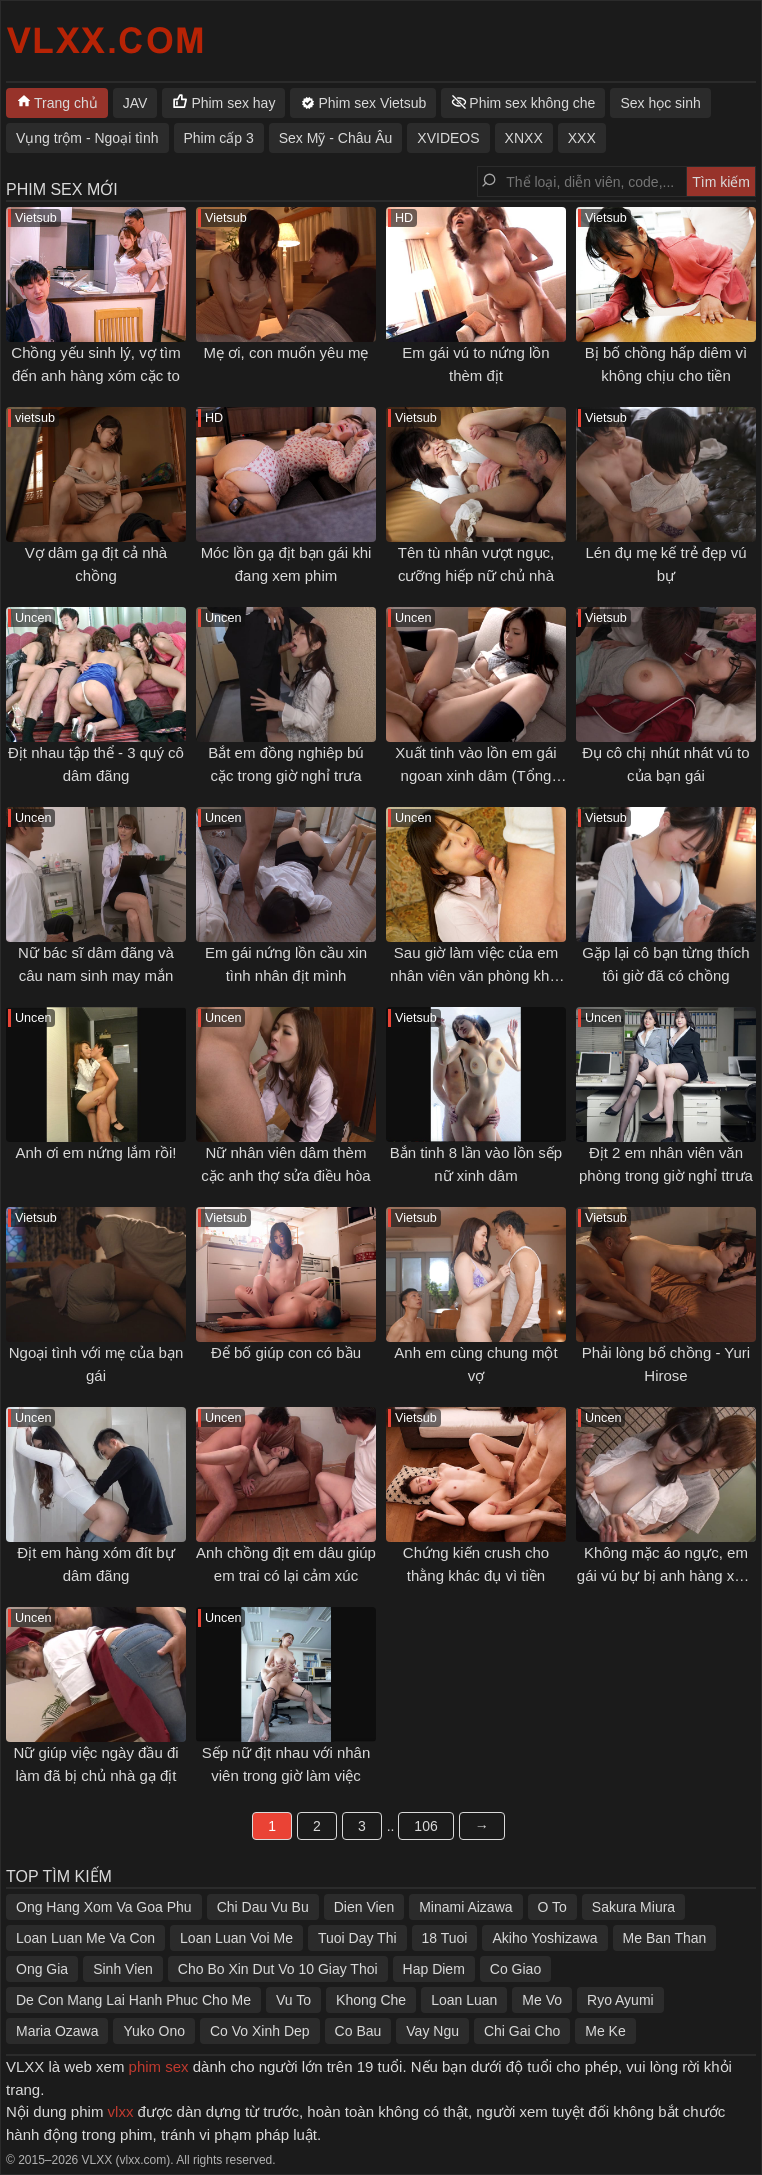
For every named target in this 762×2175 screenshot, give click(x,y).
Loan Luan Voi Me (236, 1938)
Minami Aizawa (465, 1907)
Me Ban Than (665, 1938)
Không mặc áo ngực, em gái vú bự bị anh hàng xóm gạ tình (666, 1575)
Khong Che (371, 2000)
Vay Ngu (432, 2031)
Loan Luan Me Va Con (85, 1938)
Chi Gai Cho (522, 2031)
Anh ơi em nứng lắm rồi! (95, 1152)
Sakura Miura (633, 1907)
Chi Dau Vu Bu (263, 1907)
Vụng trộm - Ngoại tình (87, 138)
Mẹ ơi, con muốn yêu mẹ (286, 352)
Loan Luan (464, 2000)
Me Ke (605, 2031)
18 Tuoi (445, 1938)
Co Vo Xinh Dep (260, 2031)
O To (552, 1907)
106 (425, 1826)
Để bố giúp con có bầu (286, 1352)
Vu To (293, 2000)
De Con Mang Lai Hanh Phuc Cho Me (133, 2000)
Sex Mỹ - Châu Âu (336, 138)
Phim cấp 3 (219, 138)
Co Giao (515, 1969)
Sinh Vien (123, 1969)
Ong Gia (42, 1969)
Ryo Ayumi (620, 2000)
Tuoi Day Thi (357, 1938)
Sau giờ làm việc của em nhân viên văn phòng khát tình (476, 975)
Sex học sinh (660, 103)
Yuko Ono (154, 2031)
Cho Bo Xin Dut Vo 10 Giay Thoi (278, 1969)
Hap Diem (434, 1969)
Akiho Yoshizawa (544, 1938)
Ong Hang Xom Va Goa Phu (104, 1907)
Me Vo (542, 2000)
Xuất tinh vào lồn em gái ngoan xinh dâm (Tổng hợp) (475, 775)
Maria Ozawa (57, 2031)
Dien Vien (364, 1907)
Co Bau (358, 2031)
